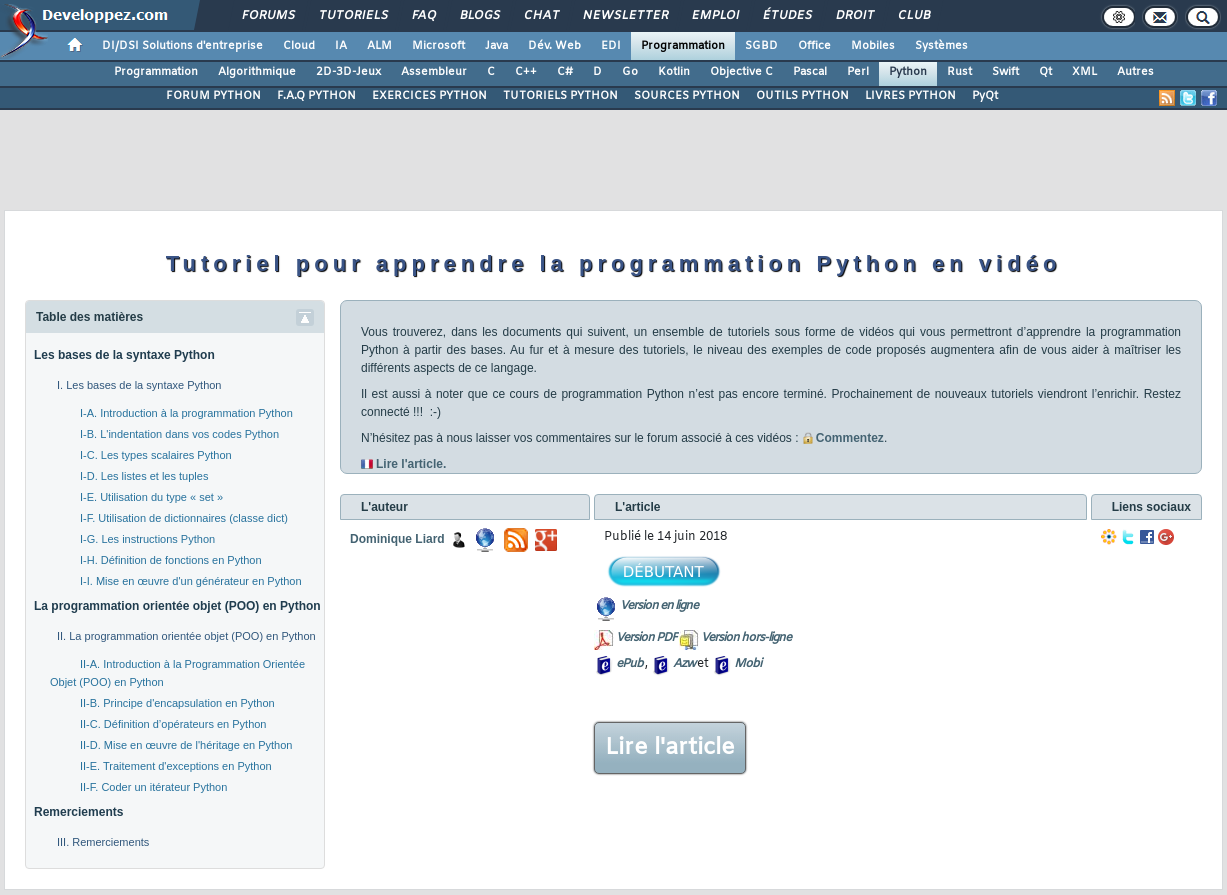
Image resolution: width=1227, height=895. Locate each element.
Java (496, 46)
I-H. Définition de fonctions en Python (171, 560)
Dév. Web (554, 46)
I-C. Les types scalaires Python (156, 455)
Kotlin (674, 72)
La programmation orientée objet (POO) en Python (177, 606)
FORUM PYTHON (213, 96)
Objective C (741, 72)
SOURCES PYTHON (687, 96)
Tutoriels (352, 16)
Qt (1045, 72)
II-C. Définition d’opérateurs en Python (173, 724)
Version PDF (646, 638)
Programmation (683, 46)
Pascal (810, 72)
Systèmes (941, 46)
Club (913, 16)
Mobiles (873, 46)
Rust (959, 72)
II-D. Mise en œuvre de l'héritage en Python (186, 745)
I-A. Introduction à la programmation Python (186, 413)
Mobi (747, 664)
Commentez (843, 438)
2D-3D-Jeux (348, 72)
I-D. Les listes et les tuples (144, 476)
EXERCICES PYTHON (429, 96)
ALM (379, 46)
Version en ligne (659, 606)
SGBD (761, 46)
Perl (858, 72)
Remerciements (78, 812)
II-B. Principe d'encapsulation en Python (177, 703)
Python (908, 72)
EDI (611, 46)
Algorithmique (257, 72)
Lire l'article (670, 748)
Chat (540, 16)
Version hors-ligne (746, 638)
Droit (854, 16)
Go (630, 72)
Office (814, 46)
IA (341, 46)
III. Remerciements (103, 842)
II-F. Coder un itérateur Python (153, 787)
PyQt (985, 96)
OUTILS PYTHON (802, 96)
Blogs (479, 16)
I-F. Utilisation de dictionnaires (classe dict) (184, 518)
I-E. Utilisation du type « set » (151, 497)
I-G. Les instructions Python (147, 539)
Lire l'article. (411, 464)
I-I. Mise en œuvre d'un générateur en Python (191, 581)
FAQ (423, 16)
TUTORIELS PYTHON (560, 96)
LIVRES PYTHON (910, 96)
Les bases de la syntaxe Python (124, 355)
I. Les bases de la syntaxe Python (139, 385)
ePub (629, 664)
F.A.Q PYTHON (316, 96)
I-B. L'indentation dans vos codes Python (179, 434)
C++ (526, 72)
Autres (1135, 72)
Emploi (714, 16)
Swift (1005, 72)
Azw (684, 664)
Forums (267, 16)
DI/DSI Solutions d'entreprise (182, 46)
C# (565, 72)
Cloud (299, 46)
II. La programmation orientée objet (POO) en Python (186, 636)
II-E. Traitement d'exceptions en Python (176, 766)
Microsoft (438, 46)
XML (1084, 72)
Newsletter (624, 16)
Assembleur (434, 72)
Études (786, 16)
